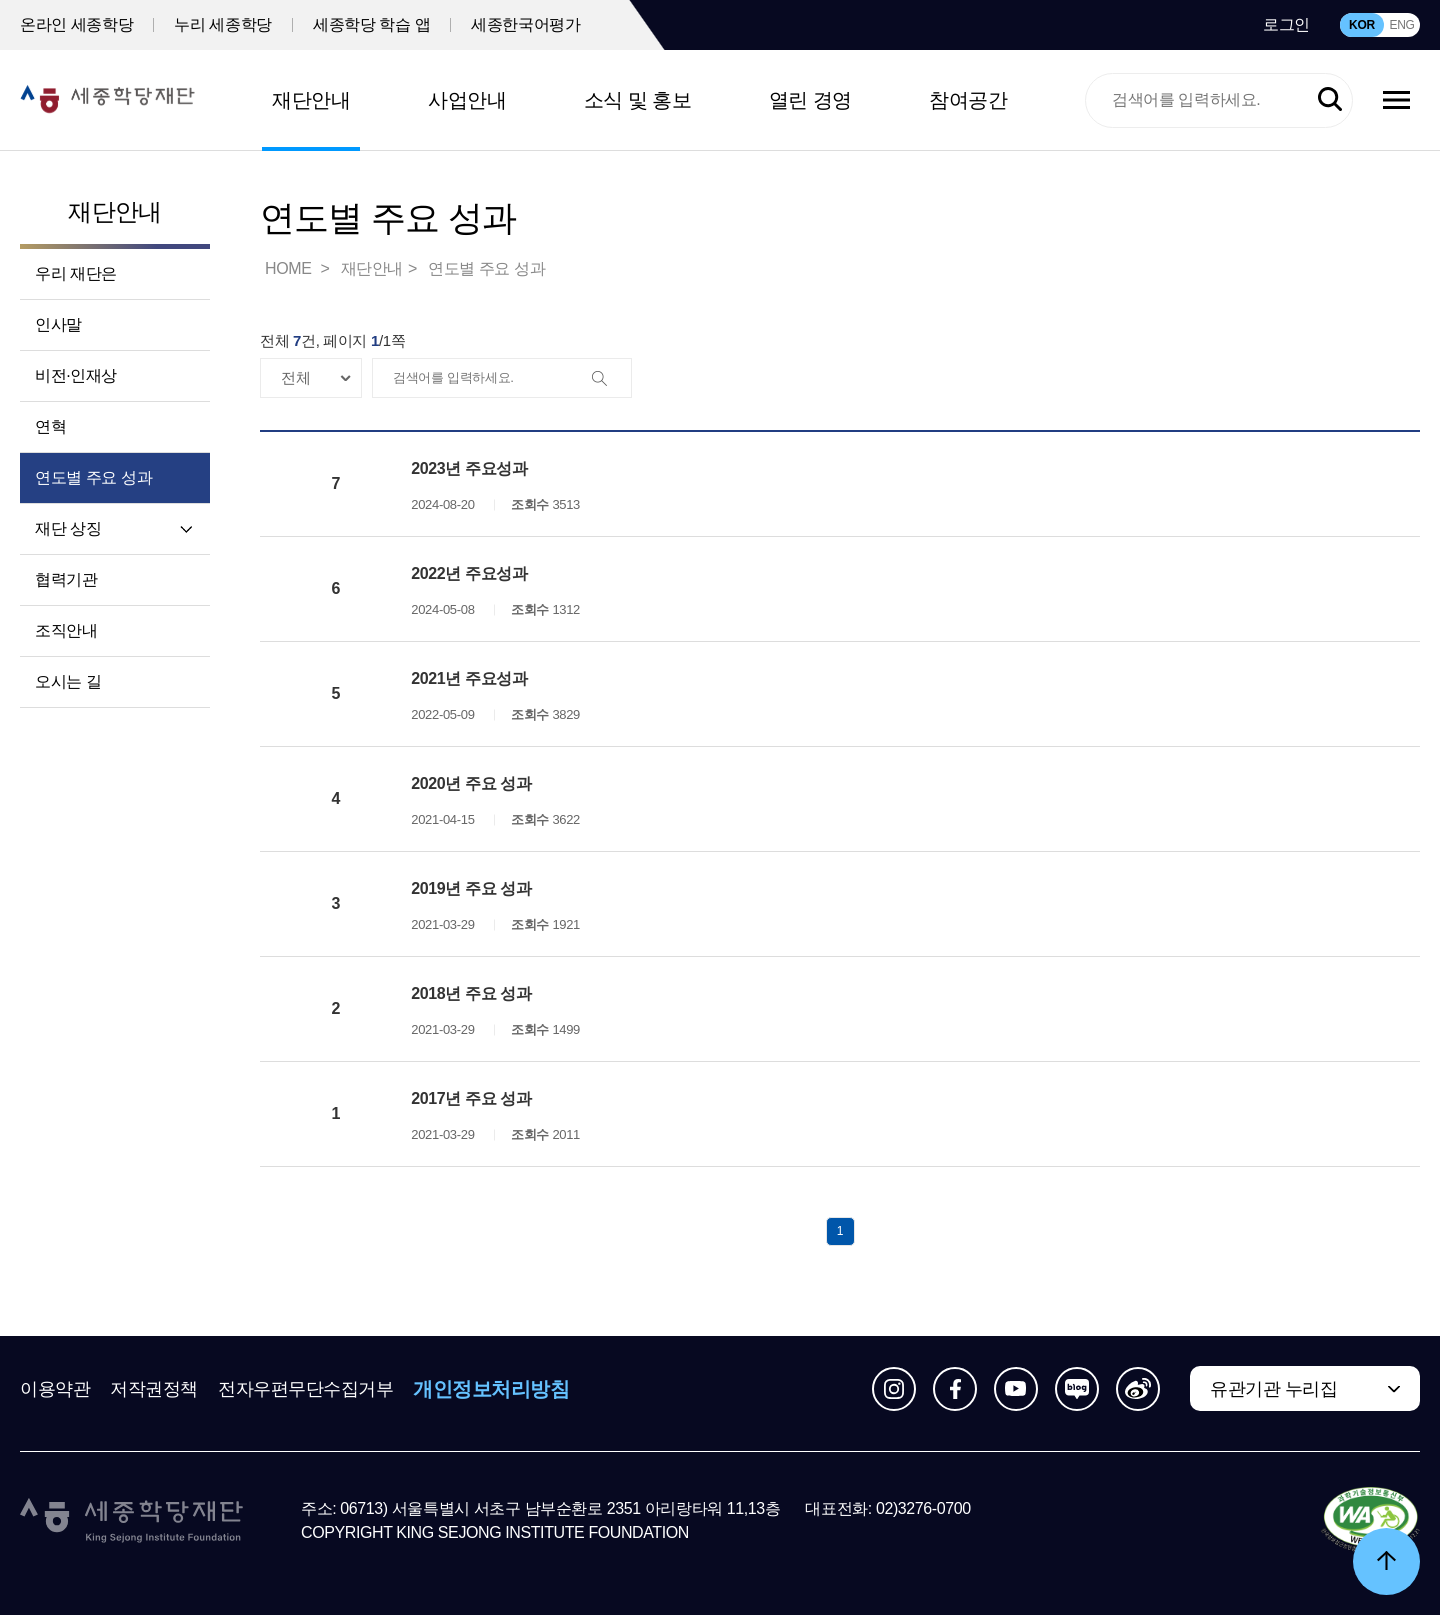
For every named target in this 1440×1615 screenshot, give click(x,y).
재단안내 (311, 100)
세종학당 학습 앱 (371, 24)
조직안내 (66, 630)
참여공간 (968, 100)
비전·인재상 (76, 375)
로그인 (1286, 24)
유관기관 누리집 (1273, 1389)
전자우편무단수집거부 (306, 1389)
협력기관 (66, 579)
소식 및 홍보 (638, 100)
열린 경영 (810, 100)
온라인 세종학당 (76, 24)
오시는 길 (68, 681)
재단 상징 (68, 528)
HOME (290, 268)
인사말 (58, 324)
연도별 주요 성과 (93, 477)
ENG (1401, 25)
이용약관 (55, 1389)
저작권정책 (154, 1389)
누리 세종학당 (223, 24)
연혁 (50, 426)
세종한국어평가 (525, 24)
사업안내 (467, 100)
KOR (1362, 25)
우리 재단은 (76, 273)
